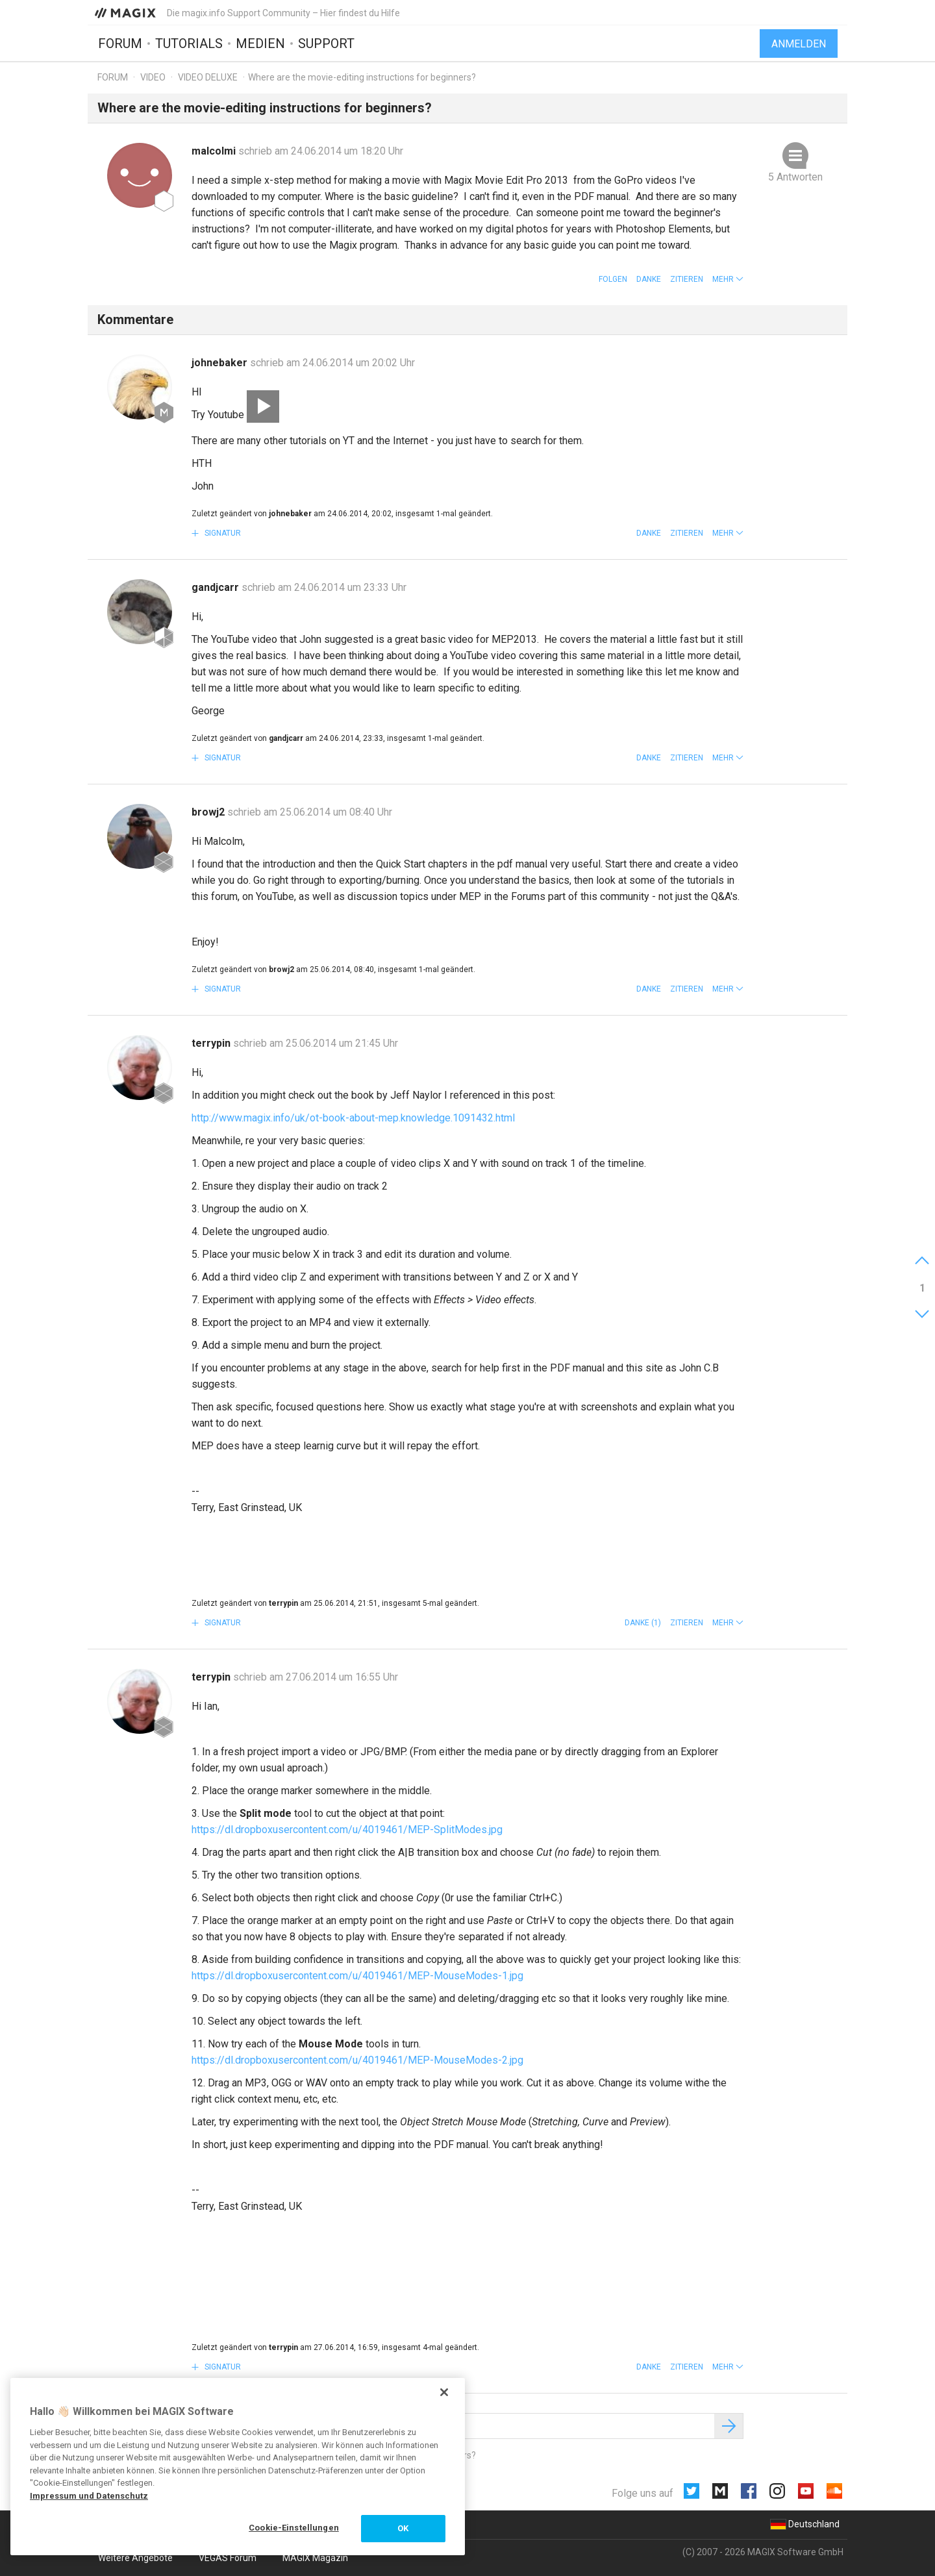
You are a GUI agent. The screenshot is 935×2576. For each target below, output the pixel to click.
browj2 (209, 812)
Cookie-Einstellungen (294, 2527)
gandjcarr (217, 587)
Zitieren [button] (686, 279)
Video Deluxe (208, 77)
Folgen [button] (613, 279)
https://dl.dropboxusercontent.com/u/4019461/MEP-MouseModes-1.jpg (357, 1976)
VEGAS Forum (227, 2558)
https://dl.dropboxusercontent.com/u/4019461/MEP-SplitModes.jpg (347, 1829)
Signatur (222, 533)
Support (326, 43)
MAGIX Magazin (315, 2558)
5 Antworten (795, 177)
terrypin (212, 1043)
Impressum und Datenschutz (89, 2496)
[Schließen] (444, 2392)
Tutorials (189, 43)
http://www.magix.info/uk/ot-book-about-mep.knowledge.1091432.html (353, 1118)
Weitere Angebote (135, 2558)
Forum (120, 43)
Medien (260, 43)
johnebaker (221, 362)
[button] (727, 279)
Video (153, 77)
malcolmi (215, 151)
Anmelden (798, 44)
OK (402, 2528)
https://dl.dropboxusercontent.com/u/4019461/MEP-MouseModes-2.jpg (357, 2060)
